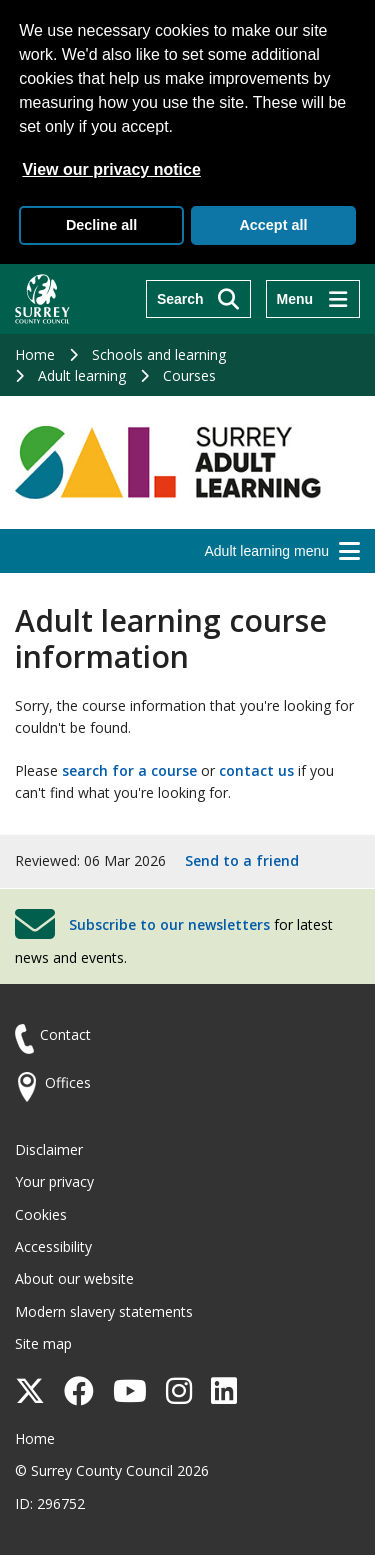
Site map (43, 1343)
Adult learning (82, 375)
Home (35, 354)
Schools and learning (159, 354)
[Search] (198, 299)
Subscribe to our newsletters (169, 924)
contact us (256, 770)
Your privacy (54, 1181)
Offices (68, 1082)
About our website (74, 1278)
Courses (189, 375)
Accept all (273, 225)
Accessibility (53, 1246)
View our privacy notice (111, 169)
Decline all (101, 225)
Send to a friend (242, 860)
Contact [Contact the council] (65, 1034)
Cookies (41, 1214)
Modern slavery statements (104, 1311)
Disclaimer (49, 1149)
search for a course (129, 770)
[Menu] (313, 299)
